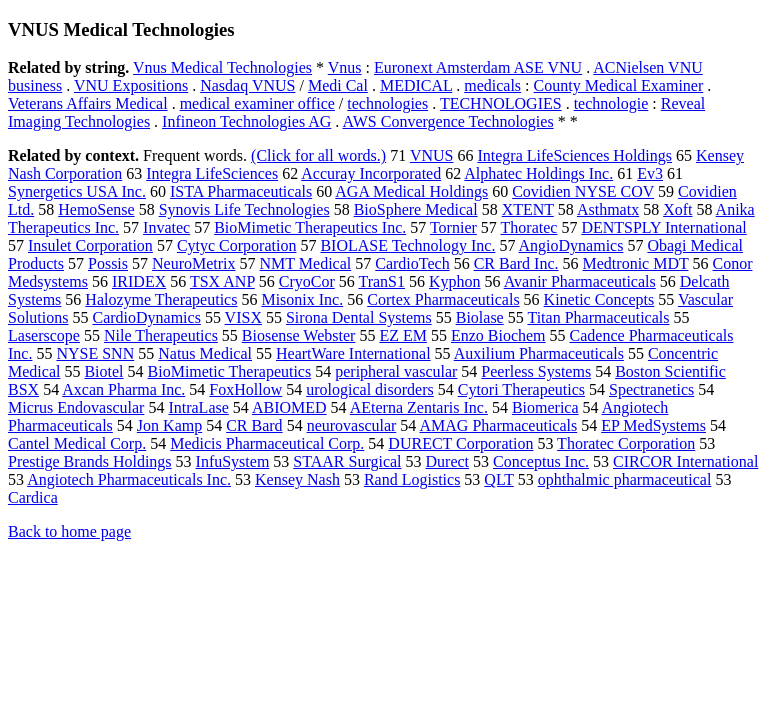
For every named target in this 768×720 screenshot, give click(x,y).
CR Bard (254, 425)
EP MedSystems (653, 425)
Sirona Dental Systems (359, 317)
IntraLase (198, 407)
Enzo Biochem (498, 335)
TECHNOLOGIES (501, 103)
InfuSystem (233, 461)
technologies (387, 103)
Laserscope (44, 335)
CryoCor (307, 281)
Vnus (345, 67)
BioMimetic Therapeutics (230, 371)
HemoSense (96, 209)
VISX (243, 317)
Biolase (480, 317)
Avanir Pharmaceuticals (580, 281)
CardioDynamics (146, 317)
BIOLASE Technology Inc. (407, 245)
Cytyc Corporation (237, 245)
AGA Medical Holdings (411, 191)
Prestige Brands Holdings (90, 461)
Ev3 (650, 173)
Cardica (33, 497)
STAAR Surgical (347, 461)
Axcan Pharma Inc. (123, 389)
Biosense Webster (299, 335)
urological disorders (370, 389)
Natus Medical (205, 353)
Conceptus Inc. (541, 461)
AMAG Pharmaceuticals (498, 425)
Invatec (166, 227)
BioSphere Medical (416, 209)
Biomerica (545, 407)
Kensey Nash (297, 479)
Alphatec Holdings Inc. (538, 173)
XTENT (528, 209)
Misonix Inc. (302, 299)
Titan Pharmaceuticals (598, 317)
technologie (611, 103)
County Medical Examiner (619, 85)
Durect (448, 461)
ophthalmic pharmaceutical (625, 479)
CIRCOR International (685, 461)
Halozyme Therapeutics (161, 299)
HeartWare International (353, 353)
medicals (492, 85)
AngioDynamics (571, 245)
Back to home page (69, 531)
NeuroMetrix (194, 263)
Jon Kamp (169, 425)
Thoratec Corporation (626, 443)
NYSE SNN (95, 353)
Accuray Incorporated (371, 173)
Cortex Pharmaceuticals (443, 299)
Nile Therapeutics (161, 335)
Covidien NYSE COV (583, 191)
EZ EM (403, 335)
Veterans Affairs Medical (88, 103)
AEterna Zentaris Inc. (419, 407)
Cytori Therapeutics (521, 389)
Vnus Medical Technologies (222, 67)
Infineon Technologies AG (246, 121)
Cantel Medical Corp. (77, 443)
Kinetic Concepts (599, 299)
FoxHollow (245, 389)
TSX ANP (222, 281)
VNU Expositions (131, 85)
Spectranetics (651, 389)
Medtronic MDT (636, 263)
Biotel (103, 371)
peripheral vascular (396, 371)
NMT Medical (306, 263)
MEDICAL (416, 85)
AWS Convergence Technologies (447, 121)
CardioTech (412, 263)
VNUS (432, 155)
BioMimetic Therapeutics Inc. (310, 227)
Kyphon (455, 281)
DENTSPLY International (663, 227)
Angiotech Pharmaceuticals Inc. (129, 479)
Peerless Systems (536, 371)
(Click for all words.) (318, 155)
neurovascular (352, 425)
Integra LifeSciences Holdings (574, 155)
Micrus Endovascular (76, 407)
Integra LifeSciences (212, 173)
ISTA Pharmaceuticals (241, 191)
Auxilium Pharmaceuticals (539, 353)
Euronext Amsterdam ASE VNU (478, 67)
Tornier (453, 227)
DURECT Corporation (460, 443)
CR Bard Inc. (516, 263)
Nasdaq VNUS (247, 85)
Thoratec (529, 227)
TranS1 (381, 281)
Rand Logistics (412, 479)
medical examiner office (257, 103)
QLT (498, 479)
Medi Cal (338, 85)
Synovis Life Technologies (244, 209)
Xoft (677, 209)
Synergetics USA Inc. (77, 191)
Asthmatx (608, 209)
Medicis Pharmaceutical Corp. (267, 443)
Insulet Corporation (90, 245)
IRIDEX (139, 281)
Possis (108, 263)
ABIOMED (289, 407)
